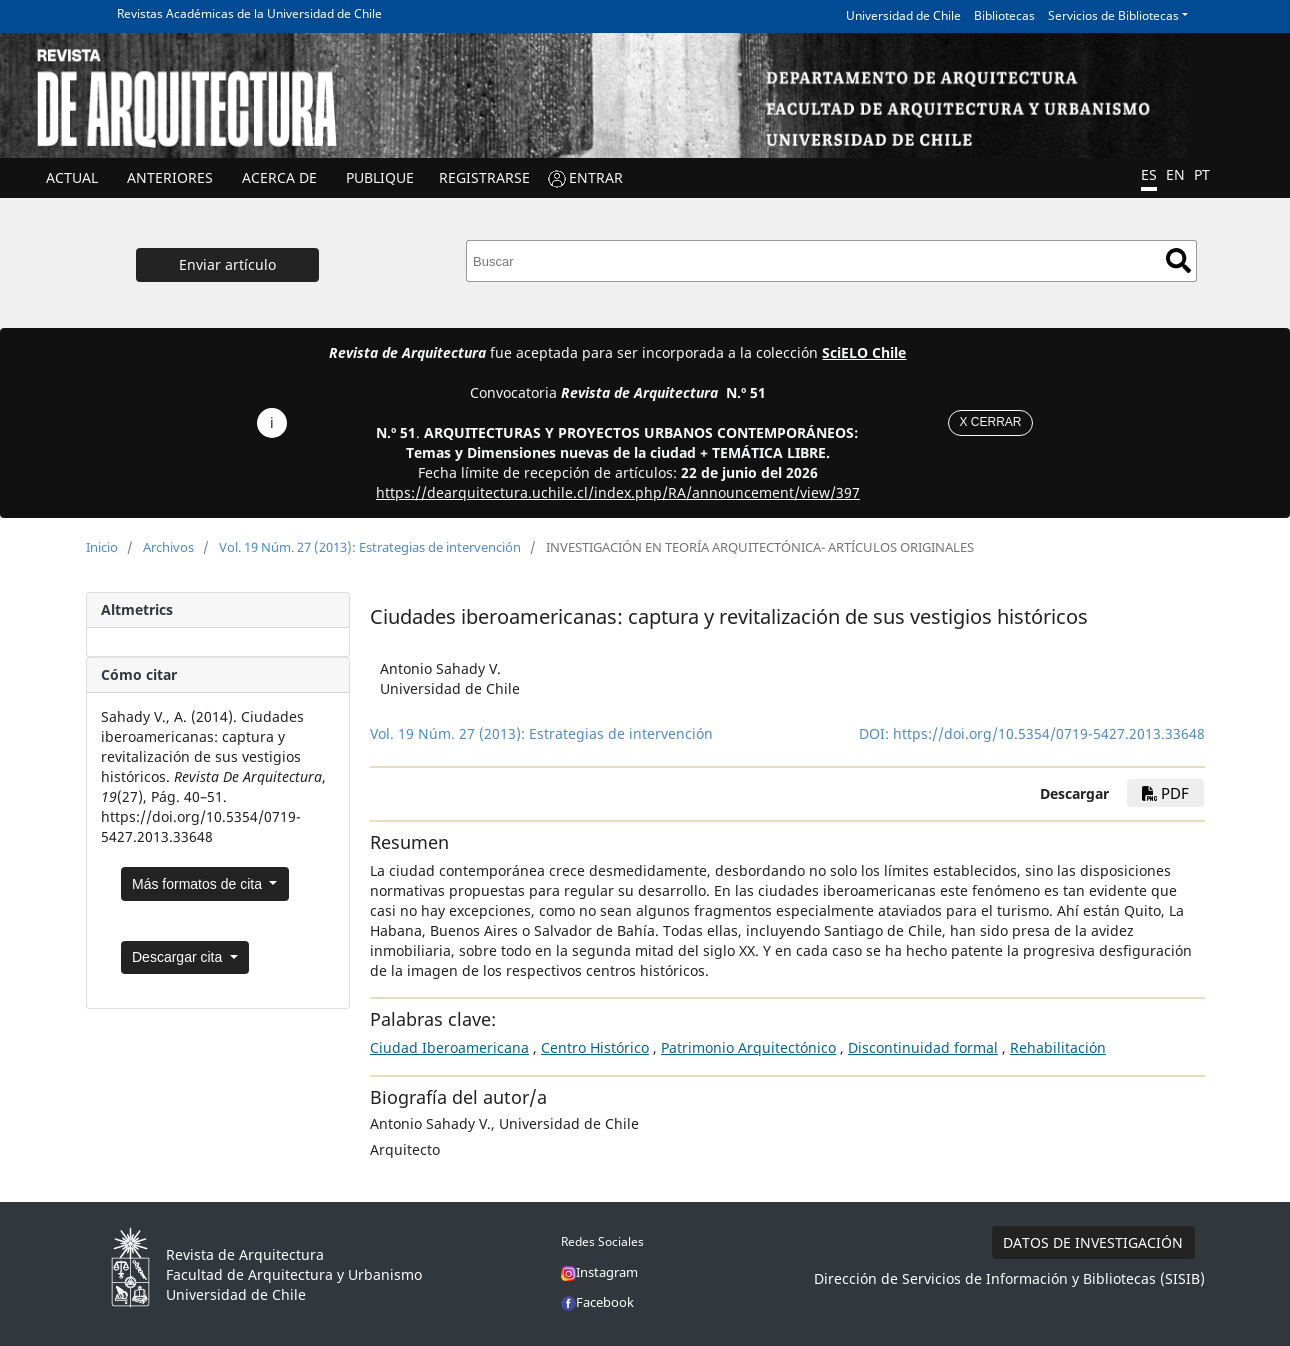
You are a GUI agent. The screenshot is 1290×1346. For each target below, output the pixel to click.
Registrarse (484, 177)
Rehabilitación (1058, 1047)
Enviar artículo (227, 264)
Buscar (1178, 260)
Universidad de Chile (903, 15)
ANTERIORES (170, 177)
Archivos (168, 547)
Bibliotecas (1004, 15)
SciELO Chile (864, 352)
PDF (1165, 793)
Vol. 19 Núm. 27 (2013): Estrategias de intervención (370, 547)
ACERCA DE (279, 177)
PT (1202, 174)
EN (1175, 174)
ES (1149, 174)
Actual (72, 177)
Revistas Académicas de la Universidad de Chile (249, 13)
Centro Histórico (595, 1047)
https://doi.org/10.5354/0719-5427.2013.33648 (1049, 733)
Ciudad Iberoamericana (449, 1047)
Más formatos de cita (199, 884)
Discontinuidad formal (923, 1047)
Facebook (597, 1302)
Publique (380, 177)
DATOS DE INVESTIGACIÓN (1093, 1242)
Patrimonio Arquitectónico (748, 1047)
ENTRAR (596, 177)
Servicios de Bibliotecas (1113, 15)
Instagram (599, 1272)
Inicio (102, 547)
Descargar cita (179, 957)
